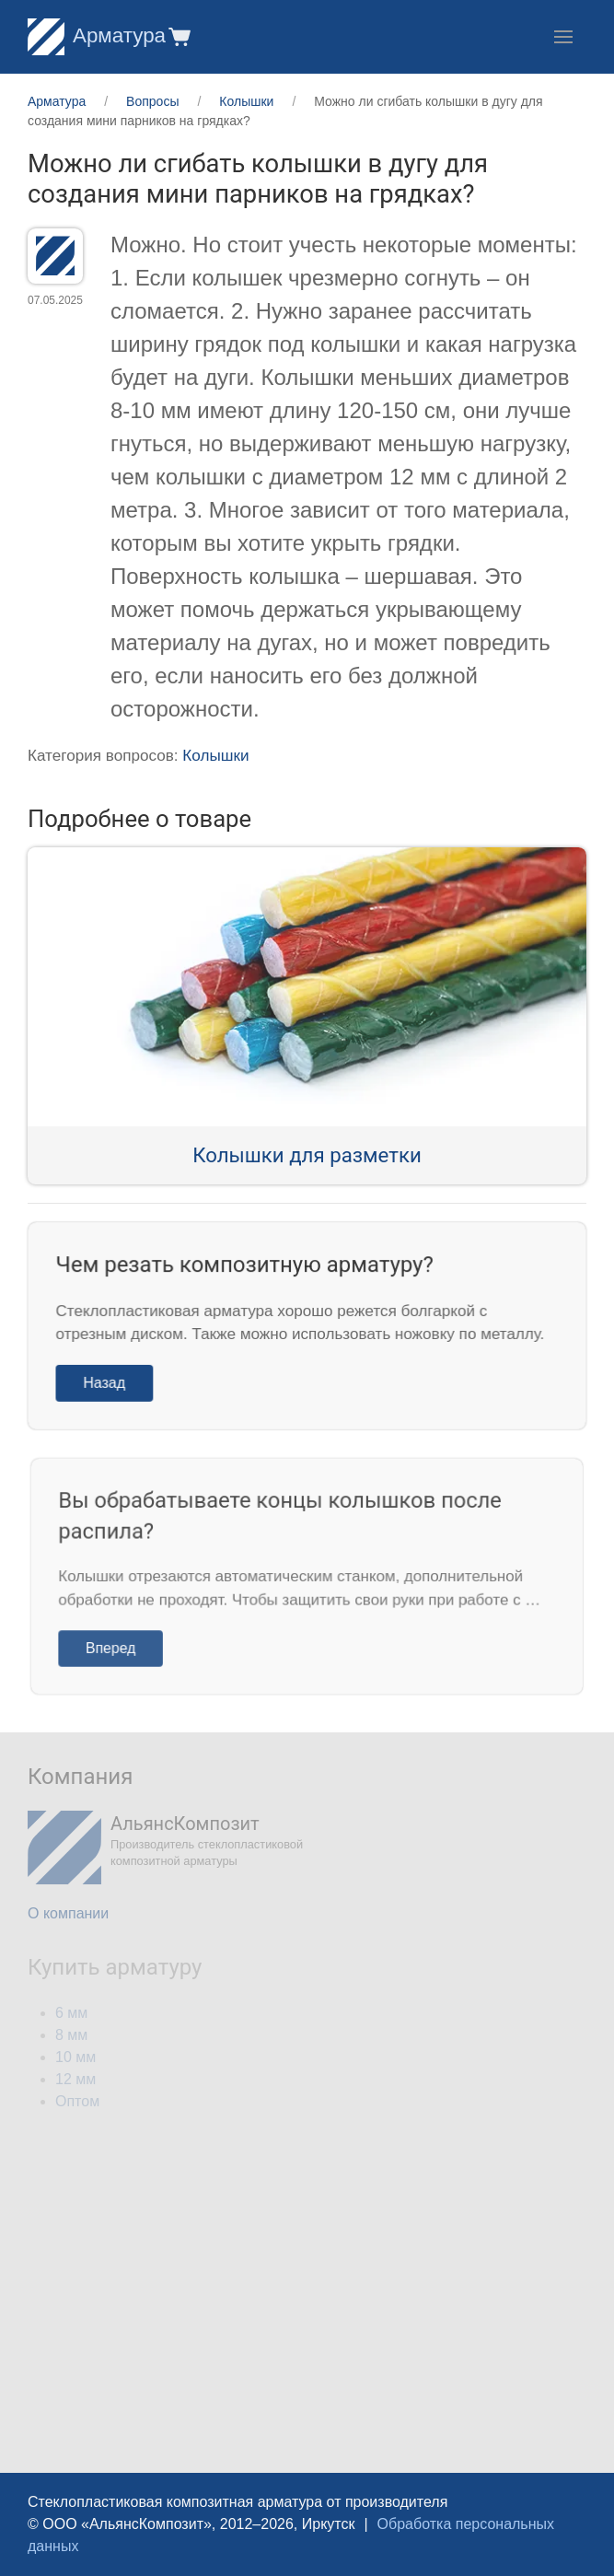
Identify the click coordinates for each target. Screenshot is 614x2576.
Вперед (120, 1645)
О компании (68, 1913)
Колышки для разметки (307, 1155)
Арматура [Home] (97, 35)
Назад (110, 1380)
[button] (178, 36)
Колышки (215, 755)
